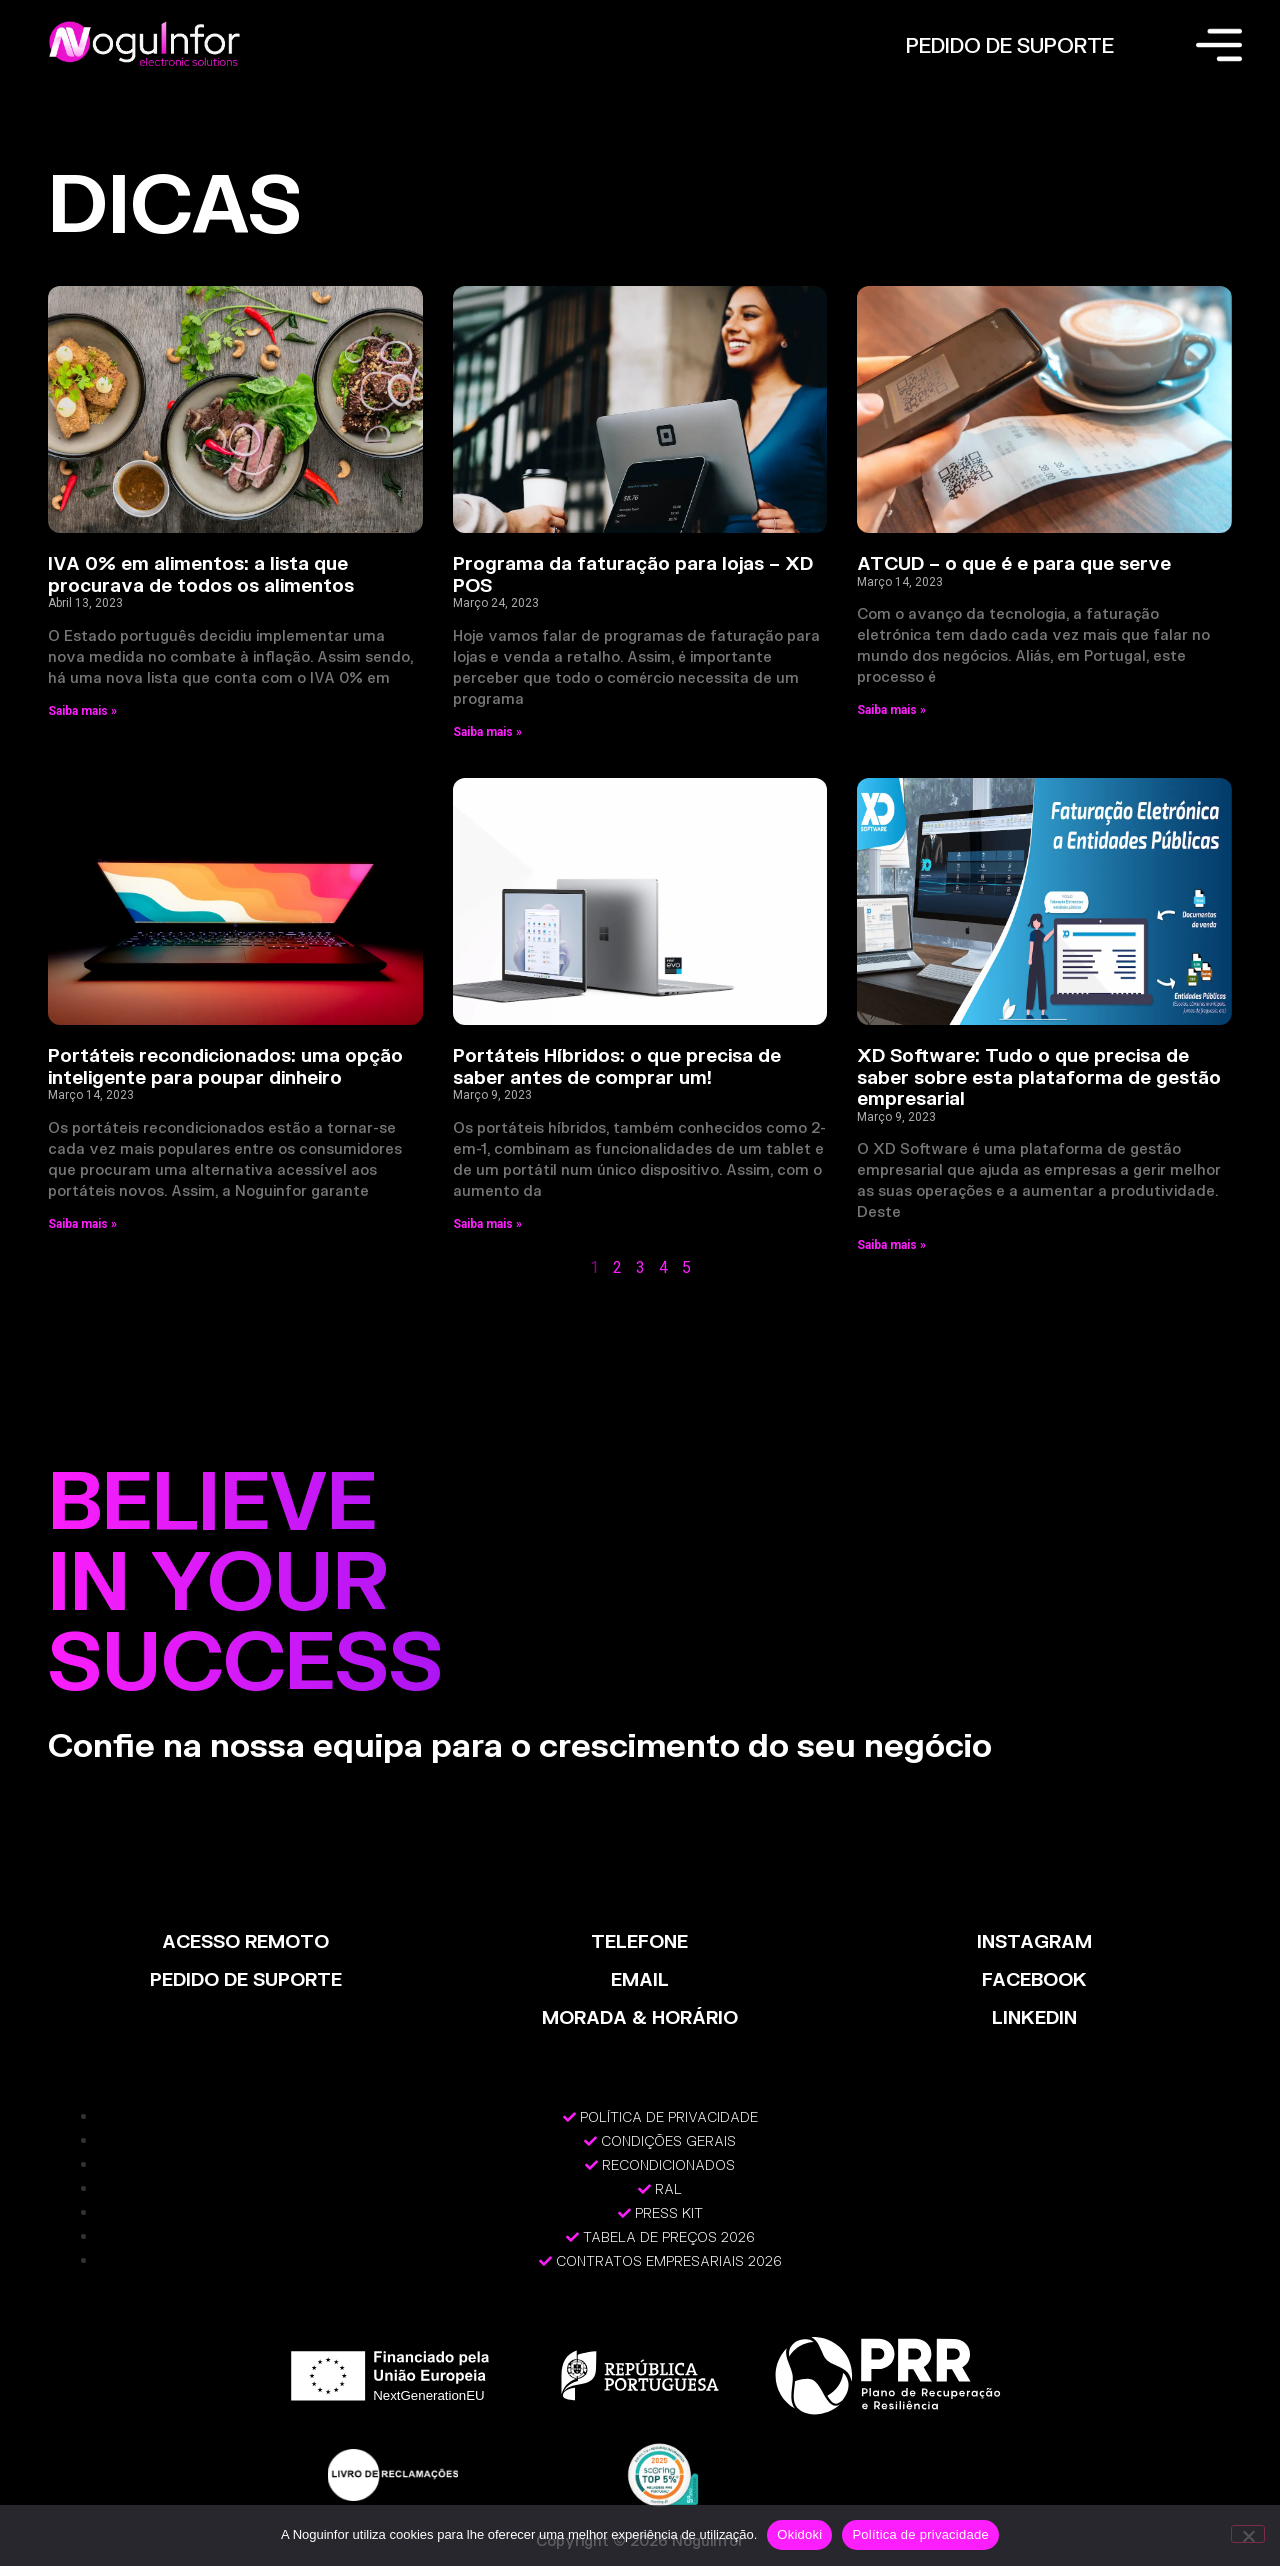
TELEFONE (639, 1941)
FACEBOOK (1034, 1979)
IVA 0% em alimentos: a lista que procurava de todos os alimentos (201, 574)
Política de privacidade (920, 2534)
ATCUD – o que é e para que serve (1014, 563)
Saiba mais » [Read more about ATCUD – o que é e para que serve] (891, 710)
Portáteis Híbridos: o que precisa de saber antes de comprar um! (617, 1066)
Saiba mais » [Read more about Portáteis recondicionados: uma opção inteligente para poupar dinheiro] (82, 1224)
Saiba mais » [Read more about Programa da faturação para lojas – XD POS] (487, 732)
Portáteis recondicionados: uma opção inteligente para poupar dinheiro (225, 1066)
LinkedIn (1034, 2017)
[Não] (1248, 2534)
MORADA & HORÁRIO (640, 2017)
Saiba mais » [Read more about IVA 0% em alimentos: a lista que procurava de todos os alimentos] (82, 711)
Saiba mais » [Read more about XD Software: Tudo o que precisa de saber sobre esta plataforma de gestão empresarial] (891, 1245)
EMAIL (640, 1979)
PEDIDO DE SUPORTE (1010, 45)
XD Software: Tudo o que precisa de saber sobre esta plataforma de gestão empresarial (1039, 1076)
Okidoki (799, 2534)
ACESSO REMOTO (245, 1941)
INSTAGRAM (1034, 1941)
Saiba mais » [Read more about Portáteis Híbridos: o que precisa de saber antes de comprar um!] (487, 1224)
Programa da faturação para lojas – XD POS (633, 574)
